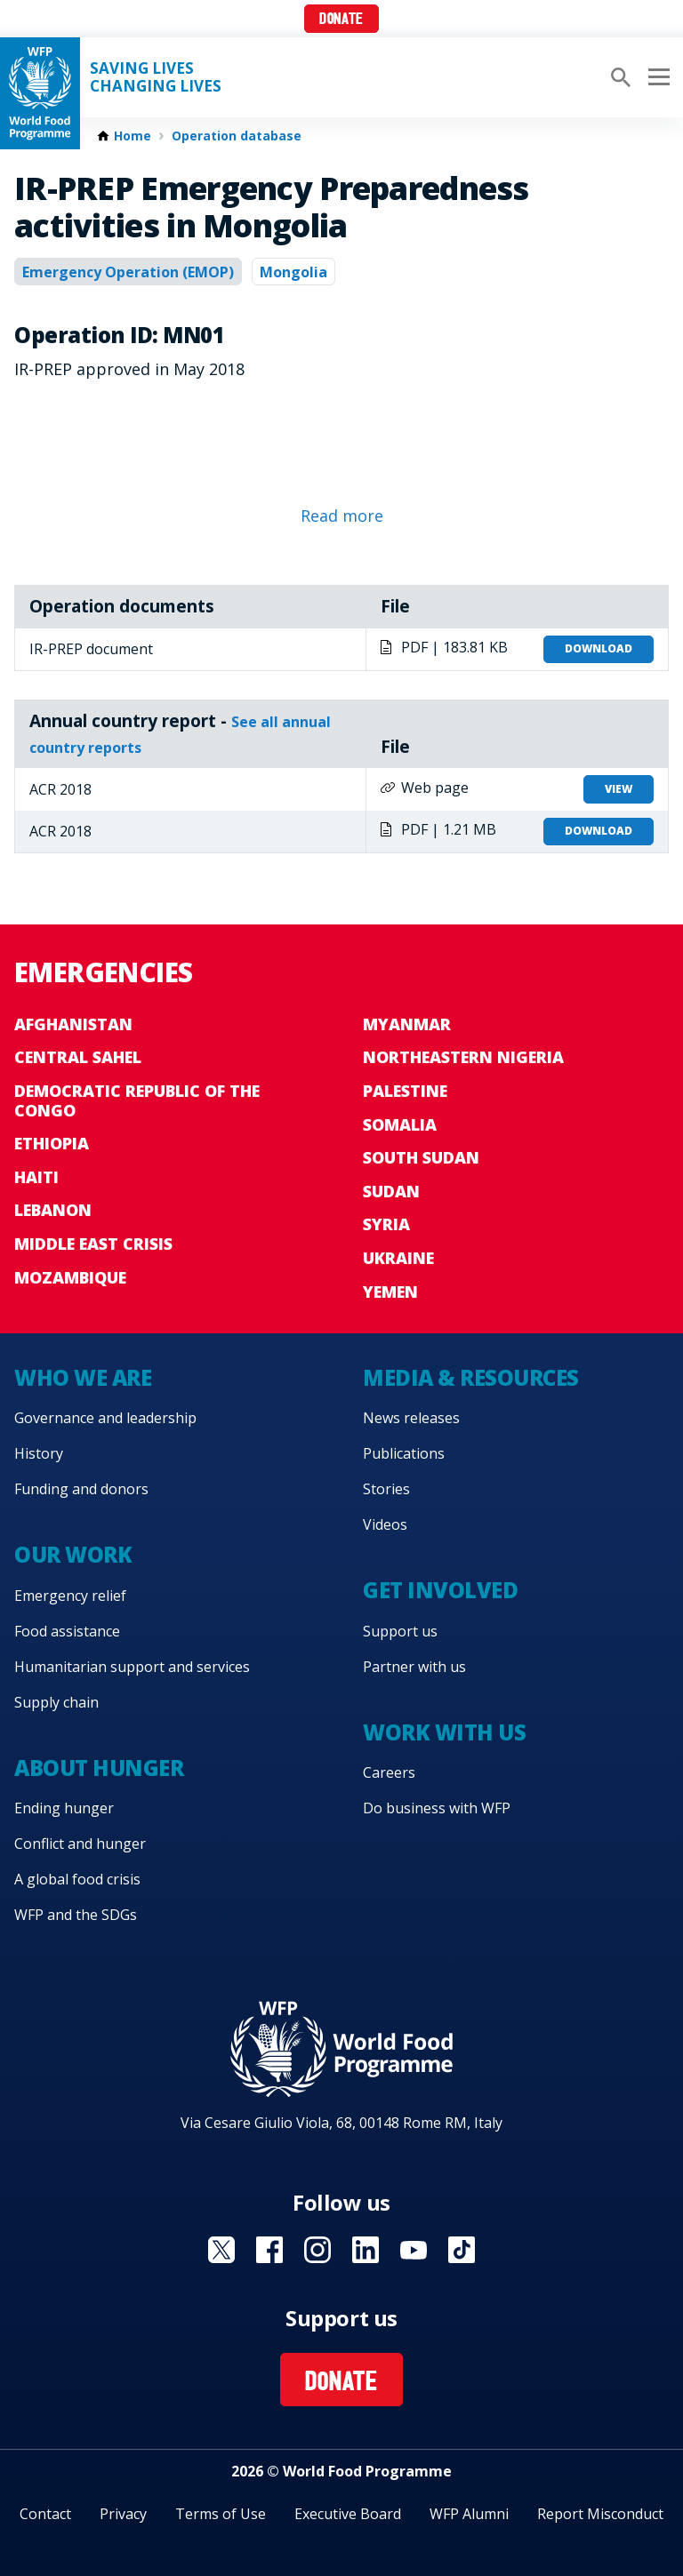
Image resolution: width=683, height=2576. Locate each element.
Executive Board (347, 2514)
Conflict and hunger (80, 1843)
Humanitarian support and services (132, 1666)
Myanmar (407, 1024)
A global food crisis (77, 1879)
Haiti (36, 1177)
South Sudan (421, 1157)
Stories (386, 1489)
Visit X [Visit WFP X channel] (221, 2249)
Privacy (123, 2514)
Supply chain (56, 1702)
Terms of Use (220, 2514)
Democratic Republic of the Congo (137, 1100)
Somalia (400, 1124)
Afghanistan (73, 1024)
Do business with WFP (436, 1808)
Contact (45, 2514)
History (38, 1453)
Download (598, 648)
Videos (385, 1524)
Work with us (444, 1732)
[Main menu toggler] (656, 77)
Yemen (390, 1291)
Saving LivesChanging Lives (155, 77)
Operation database (236, 136)
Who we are (82, 1377)
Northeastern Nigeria (463, 1057)
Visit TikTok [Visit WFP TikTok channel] (461, 2249)
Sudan (391, 1191)
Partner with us (414, 1666)
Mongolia (293, 272)
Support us (400, 1631)
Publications (404, 1453)
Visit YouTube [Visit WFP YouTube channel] (413, 2249)
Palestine (405, 1090)
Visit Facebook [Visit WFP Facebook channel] (269, 2249)
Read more (342, 515)
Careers (389, 1772)
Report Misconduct (600, 2514)
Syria (386, 1224)
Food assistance (67, 1631)
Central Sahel (77, 1057)
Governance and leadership (105, 1418)
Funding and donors (81, 1489)
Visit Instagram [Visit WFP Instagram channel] (317, 2249)
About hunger (98, 1767)
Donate (341, 20)
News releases (411, 1418)
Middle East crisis (93, 1243)
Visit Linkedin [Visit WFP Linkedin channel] (365, 2249)
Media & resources (471, 1377)
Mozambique (70, 1277)
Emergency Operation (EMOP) (128, 272)
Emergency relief (70, 1595)
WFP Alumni (469, 2514)
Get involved (440, 1589)
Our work (73, 1554)
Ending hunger (64, 1808)
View (618, 788)
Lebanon (53, 1209)
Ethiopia (51, 1143)
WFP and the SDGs (75, 1914)
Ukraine (398, 1257)
